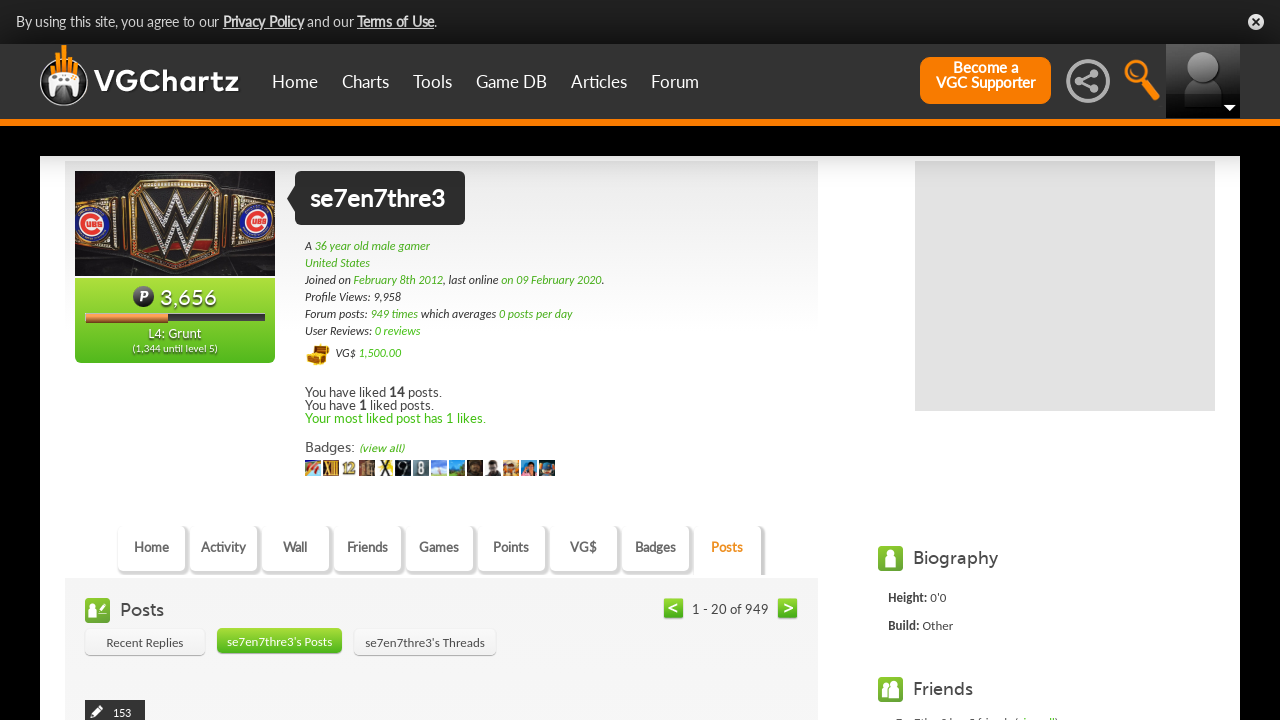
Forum (675, 81)
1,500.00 (379, 353)
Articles (599, 81)
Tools (432, 81)
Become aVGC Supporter (985, 75)
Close (1256, 22)
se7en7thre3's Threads (425, 642)
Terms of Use (395, 21)
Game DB (511, 81)
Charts (365, 81)
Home (295, 81)
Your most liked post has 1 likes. (395, 418)
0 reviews (398, 331)
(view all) (381, 448)
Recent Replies (145, 642)
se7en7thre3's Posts (279, 641)
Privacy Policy (263, 21)
